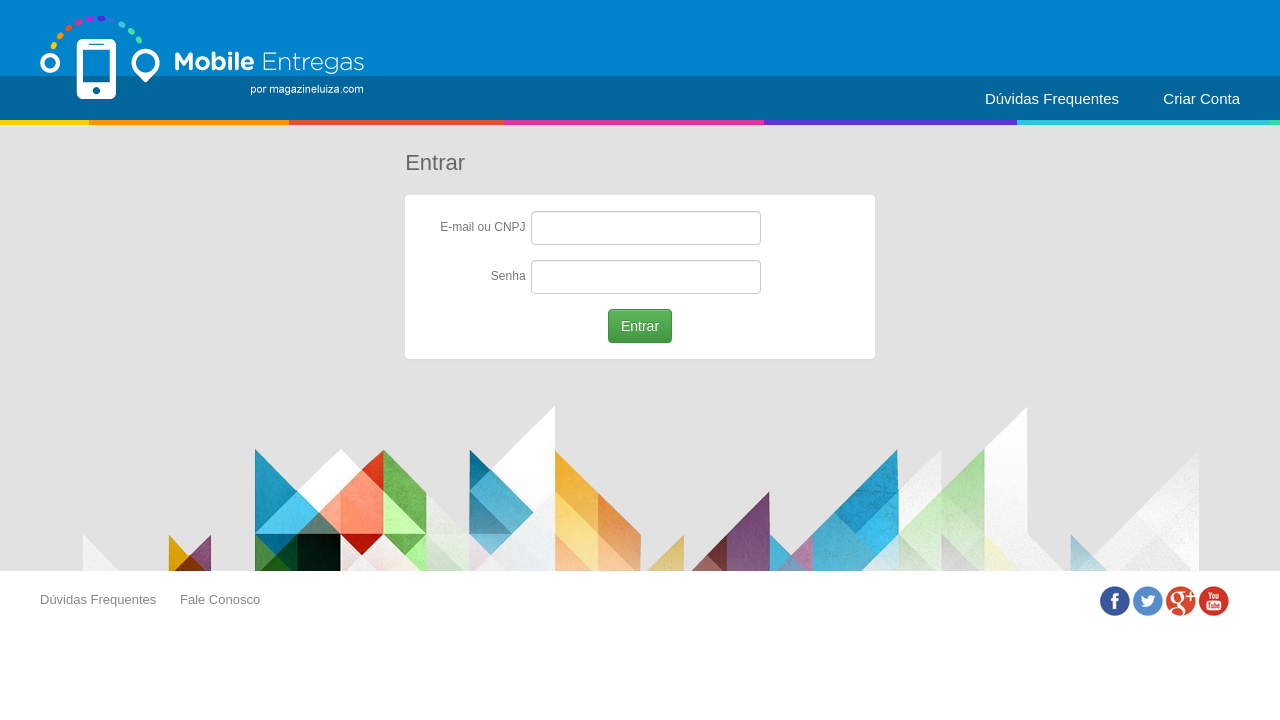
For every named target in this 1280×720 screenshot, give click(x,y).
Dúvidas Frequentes (1052, 98)
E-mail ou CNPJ (482, 227)
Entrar (640, 326)
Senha (508, 276)
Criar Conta (1201, 98)
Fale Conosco (220, 599)
